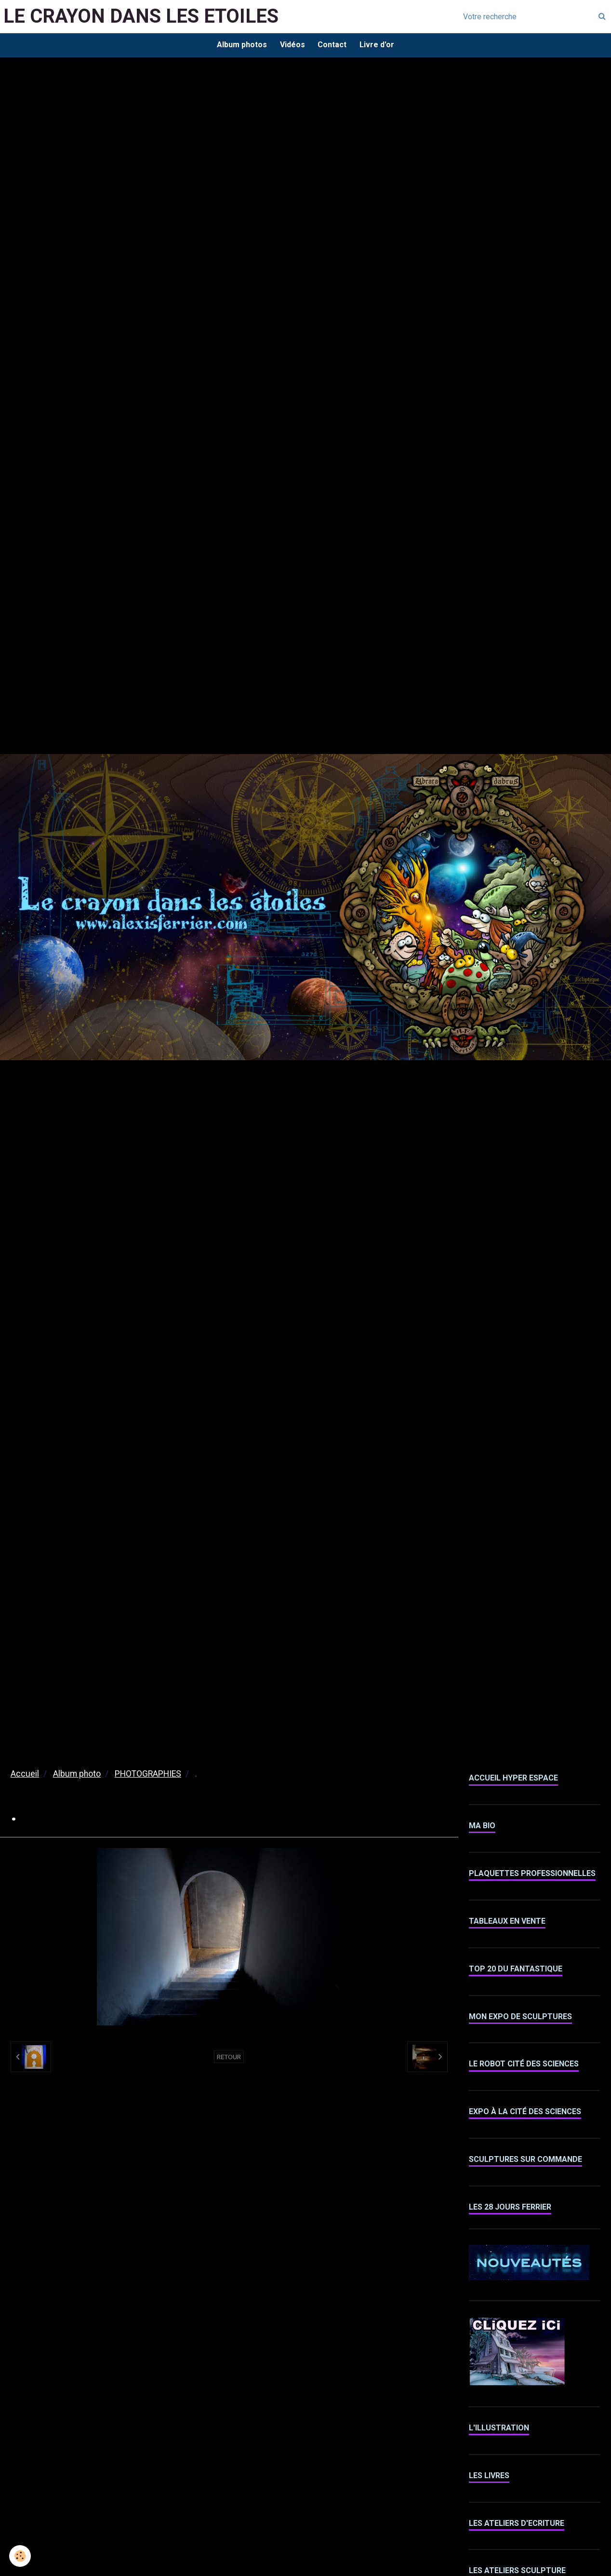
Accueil (25, 1775)
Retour (229, 2058)
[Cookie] (20, 2556)
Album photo (77, 1775)
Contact (333, 45)
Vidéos (291, 45)
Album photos (239, 45)
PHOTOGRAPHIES (148, 1775)
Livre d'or (379, 45)
